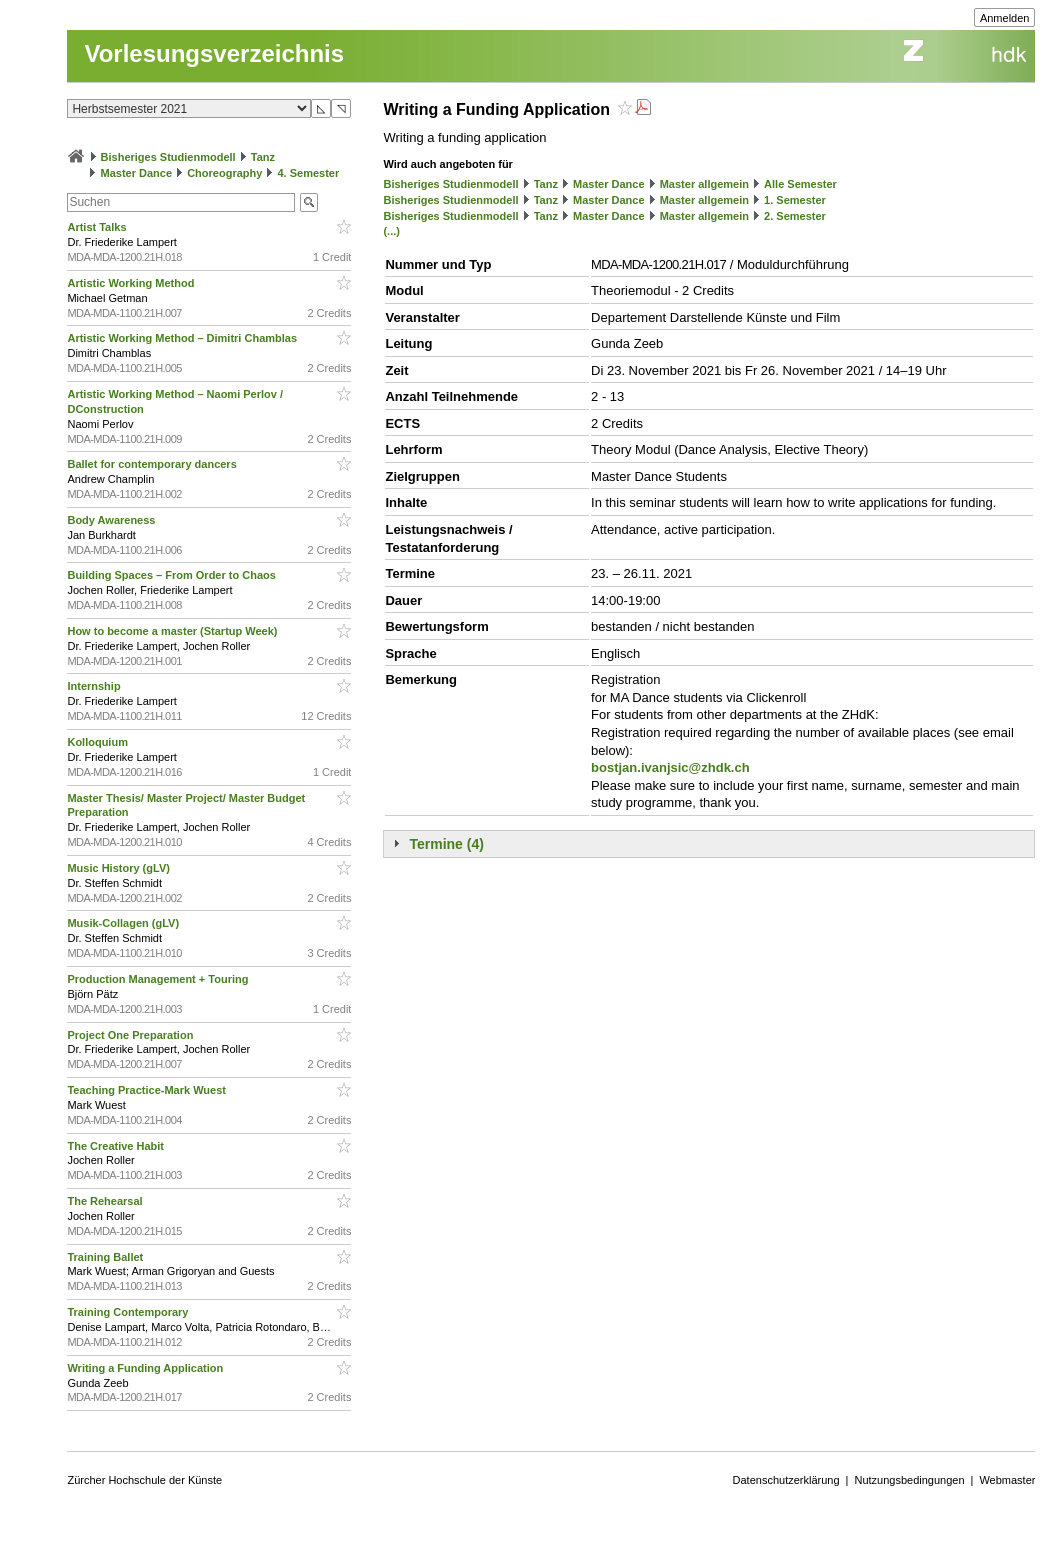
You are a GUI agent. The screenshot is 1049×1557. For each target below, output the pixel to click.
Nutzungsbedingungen (909, 1480)
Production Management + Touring (159, 979)
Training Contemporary (129, 1312)
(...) (391, 231)
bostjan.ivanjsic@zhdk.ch (670, 767)
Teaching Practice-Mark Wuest (148, 1090)
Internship (95, 686)
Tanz (263, 157)
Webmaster (1007, 1480)
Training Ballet (106, 1257)
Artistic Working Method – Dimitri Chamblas (183, 338)
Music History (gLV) (120, 868)
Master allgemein (704, 184)
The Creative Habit (117, 1146)
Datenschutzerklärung (786, 1480)
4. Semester (308, 173)
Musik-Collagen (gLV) (124, 923)
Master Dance (137, 173)
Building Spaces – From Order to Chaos (172, 575)
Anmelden (1005, 18)
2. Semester (795, 216)
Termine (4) (446, 844)
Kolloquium (99, 742)
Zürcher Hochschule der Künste (144, 1480)
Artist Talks (98, 227)
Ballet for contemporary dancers (153, 464)
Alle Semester (800, 184)
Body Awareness (112, 520)
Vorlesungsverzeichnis (214, 53)
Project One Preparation (131, 1035)
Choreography (224, 173)
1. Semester (795, 200)
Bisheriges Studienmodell (168, 157)
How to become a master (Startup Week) (173, 631)
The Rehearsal (106, 1201)
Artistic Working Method (132, 283)
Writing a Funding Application (146, 1368)
